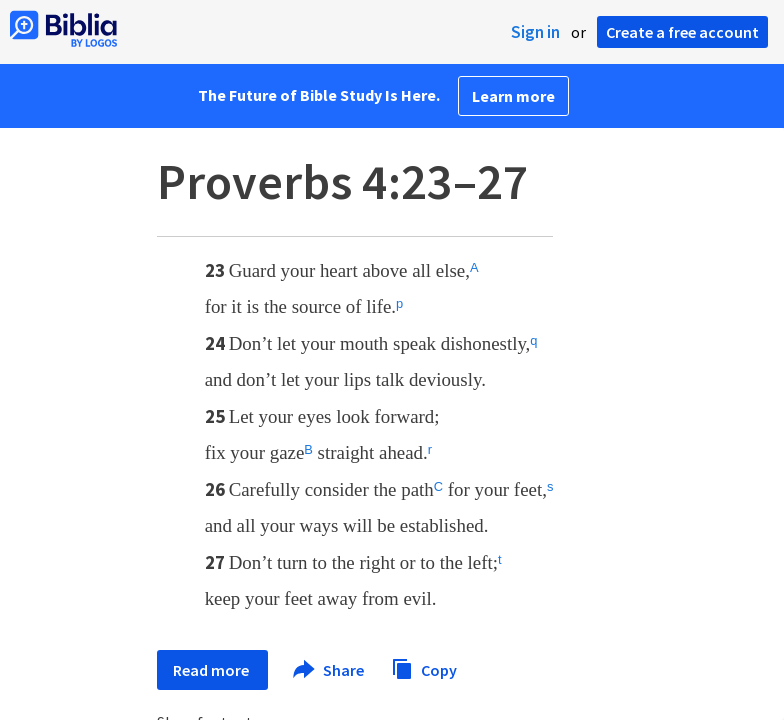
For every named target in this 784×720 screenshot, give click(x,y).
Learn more (513, 96)
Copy (424, 667)
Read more (212, 670)
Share (329, 670)
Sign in (535, 32)
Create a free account (682, 32)
